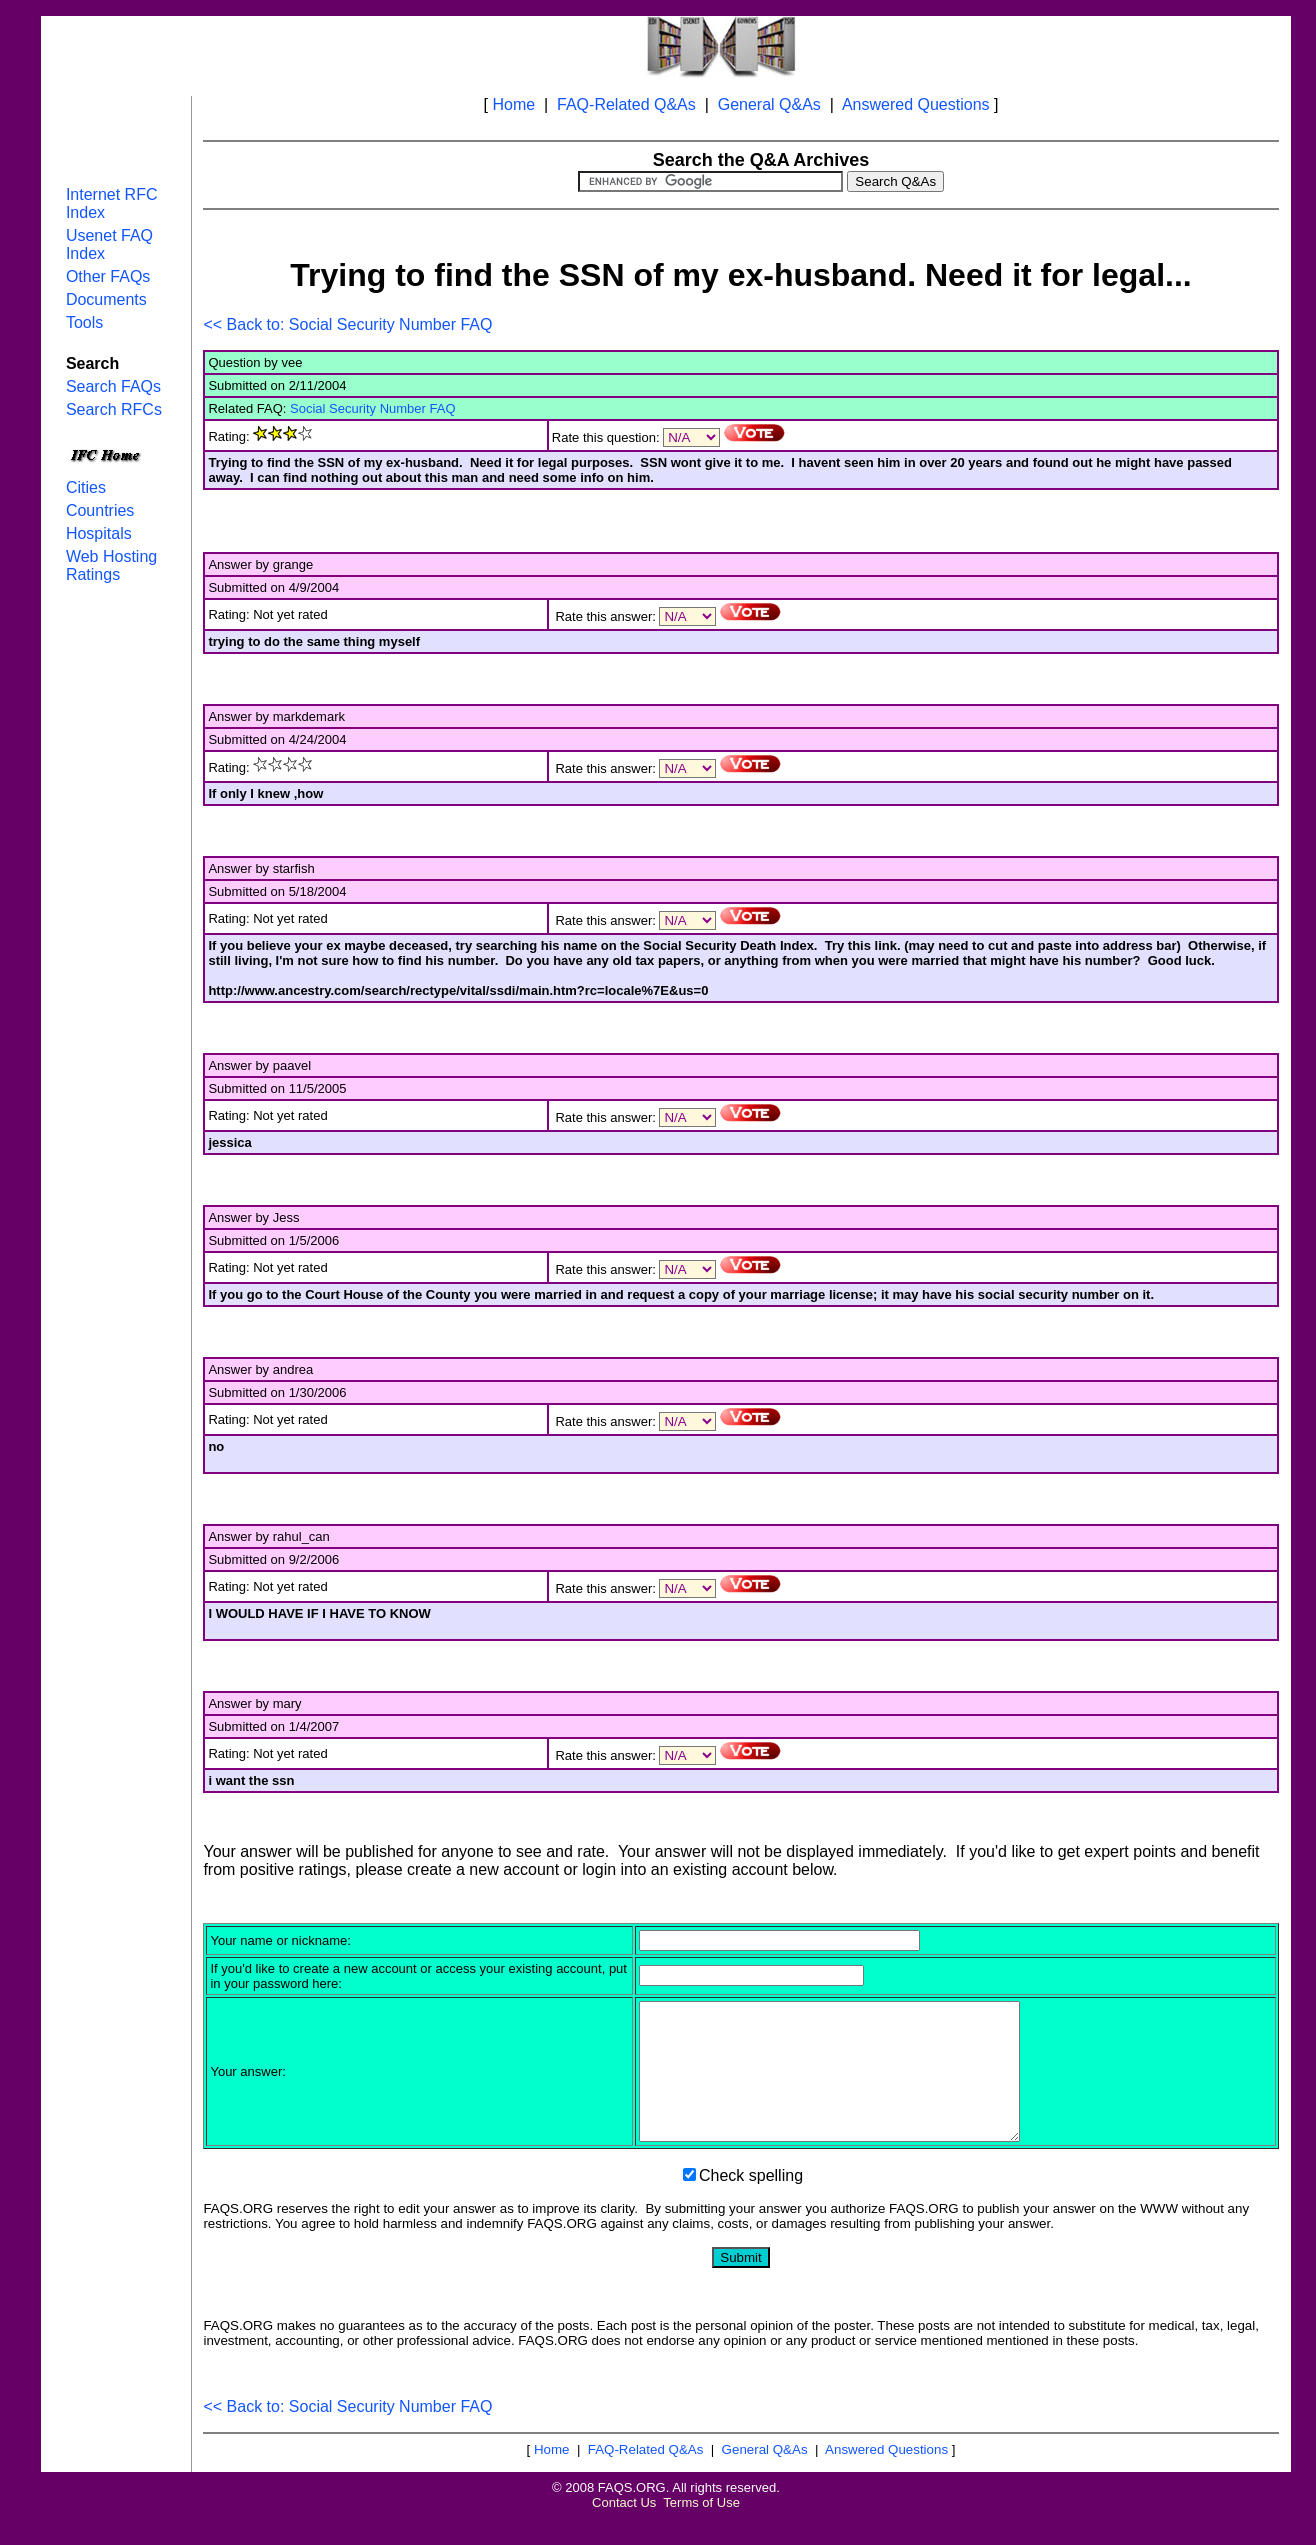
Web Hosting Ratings (111, 565)
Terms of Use (701, 2529)
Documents (106, 299)
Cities (86, 487)
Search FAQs (113, 386)
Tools (84, 322)
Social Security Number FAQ (372, 408)
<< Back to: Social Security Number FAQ (347, 324)
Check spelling (751, 2202)
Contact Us (624, 2529)
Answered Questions (916, 104)
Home (513, 104)
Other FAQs (108, 276)
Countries (100, 510)
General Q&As (769, 104)
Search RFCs (114, 409)
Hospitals (99, 533)
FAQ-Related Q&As (626, 104)
